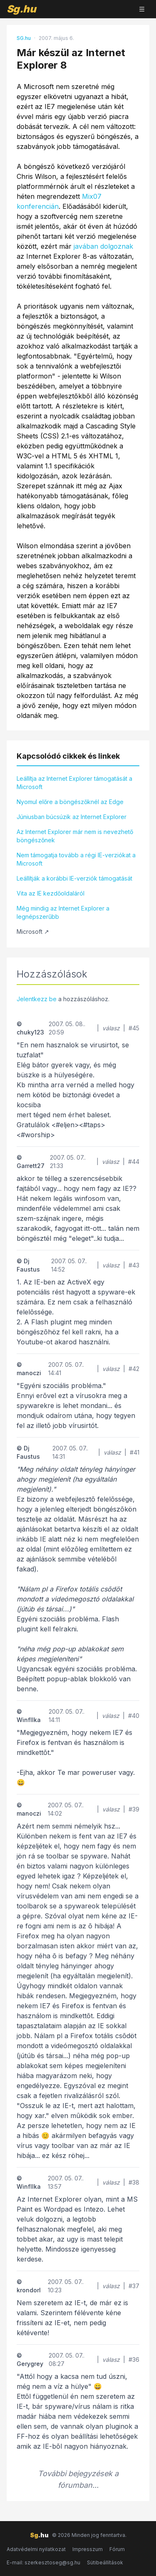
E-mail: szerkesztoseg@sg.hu (43, 2562)
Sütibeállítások (105, 2562)
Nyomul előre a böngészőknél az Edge (70, 801)
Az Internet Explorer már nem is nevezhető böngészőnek (75, 836)
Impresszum (87, 2549)
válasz (111, 1028)
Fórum (117, 2549)
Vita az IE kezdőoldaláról (50, 893)
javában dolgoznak (103, 246)
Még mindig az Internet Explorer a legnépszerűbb (63, 912)
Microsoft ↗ (33, 931)
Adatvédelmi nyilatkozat (36, 2549)
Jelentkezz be (37, 998)
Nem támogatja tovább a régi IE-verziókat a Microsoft (76, 859)
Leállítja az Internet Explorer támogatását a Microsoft (74, 782)
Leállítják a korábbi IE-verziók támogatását (74, 878)
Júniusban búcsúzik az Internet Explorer (71, 816)
